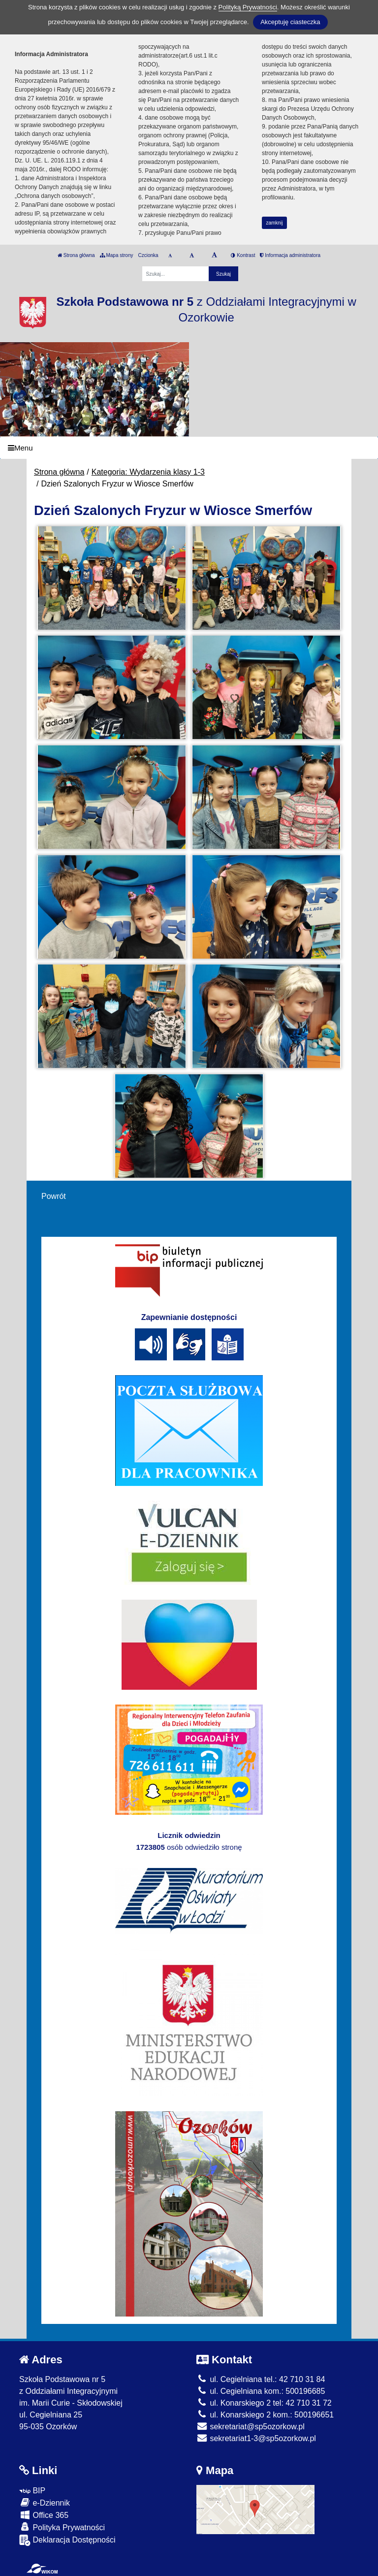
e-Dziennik (44, 2502)
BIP (32, 2490)
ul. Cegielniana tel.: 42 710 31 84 (260, 2379)
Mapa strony (116, 255)
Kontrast (243, 255)
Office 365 (43, 2514)
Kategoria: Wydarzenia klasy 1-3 (148, 472)
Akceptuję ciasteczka (290, 22)
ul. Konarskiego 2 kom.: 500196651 (265, 2415)
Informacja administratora (290, 255)
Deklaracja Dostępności (67, 2540)
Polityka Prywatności (62, 2527)
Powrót (53, 1196)
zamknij (274, 222)
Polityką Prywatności (248, 7)
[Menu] (189, 448)
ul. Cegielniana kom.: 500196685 (260, 2391)
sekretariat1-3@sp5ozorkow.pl (256, 2438)
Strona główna (76, 255)
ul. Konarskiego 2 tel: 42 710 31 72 (264, 2403)
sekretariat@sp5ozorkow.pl (250, 2426)
